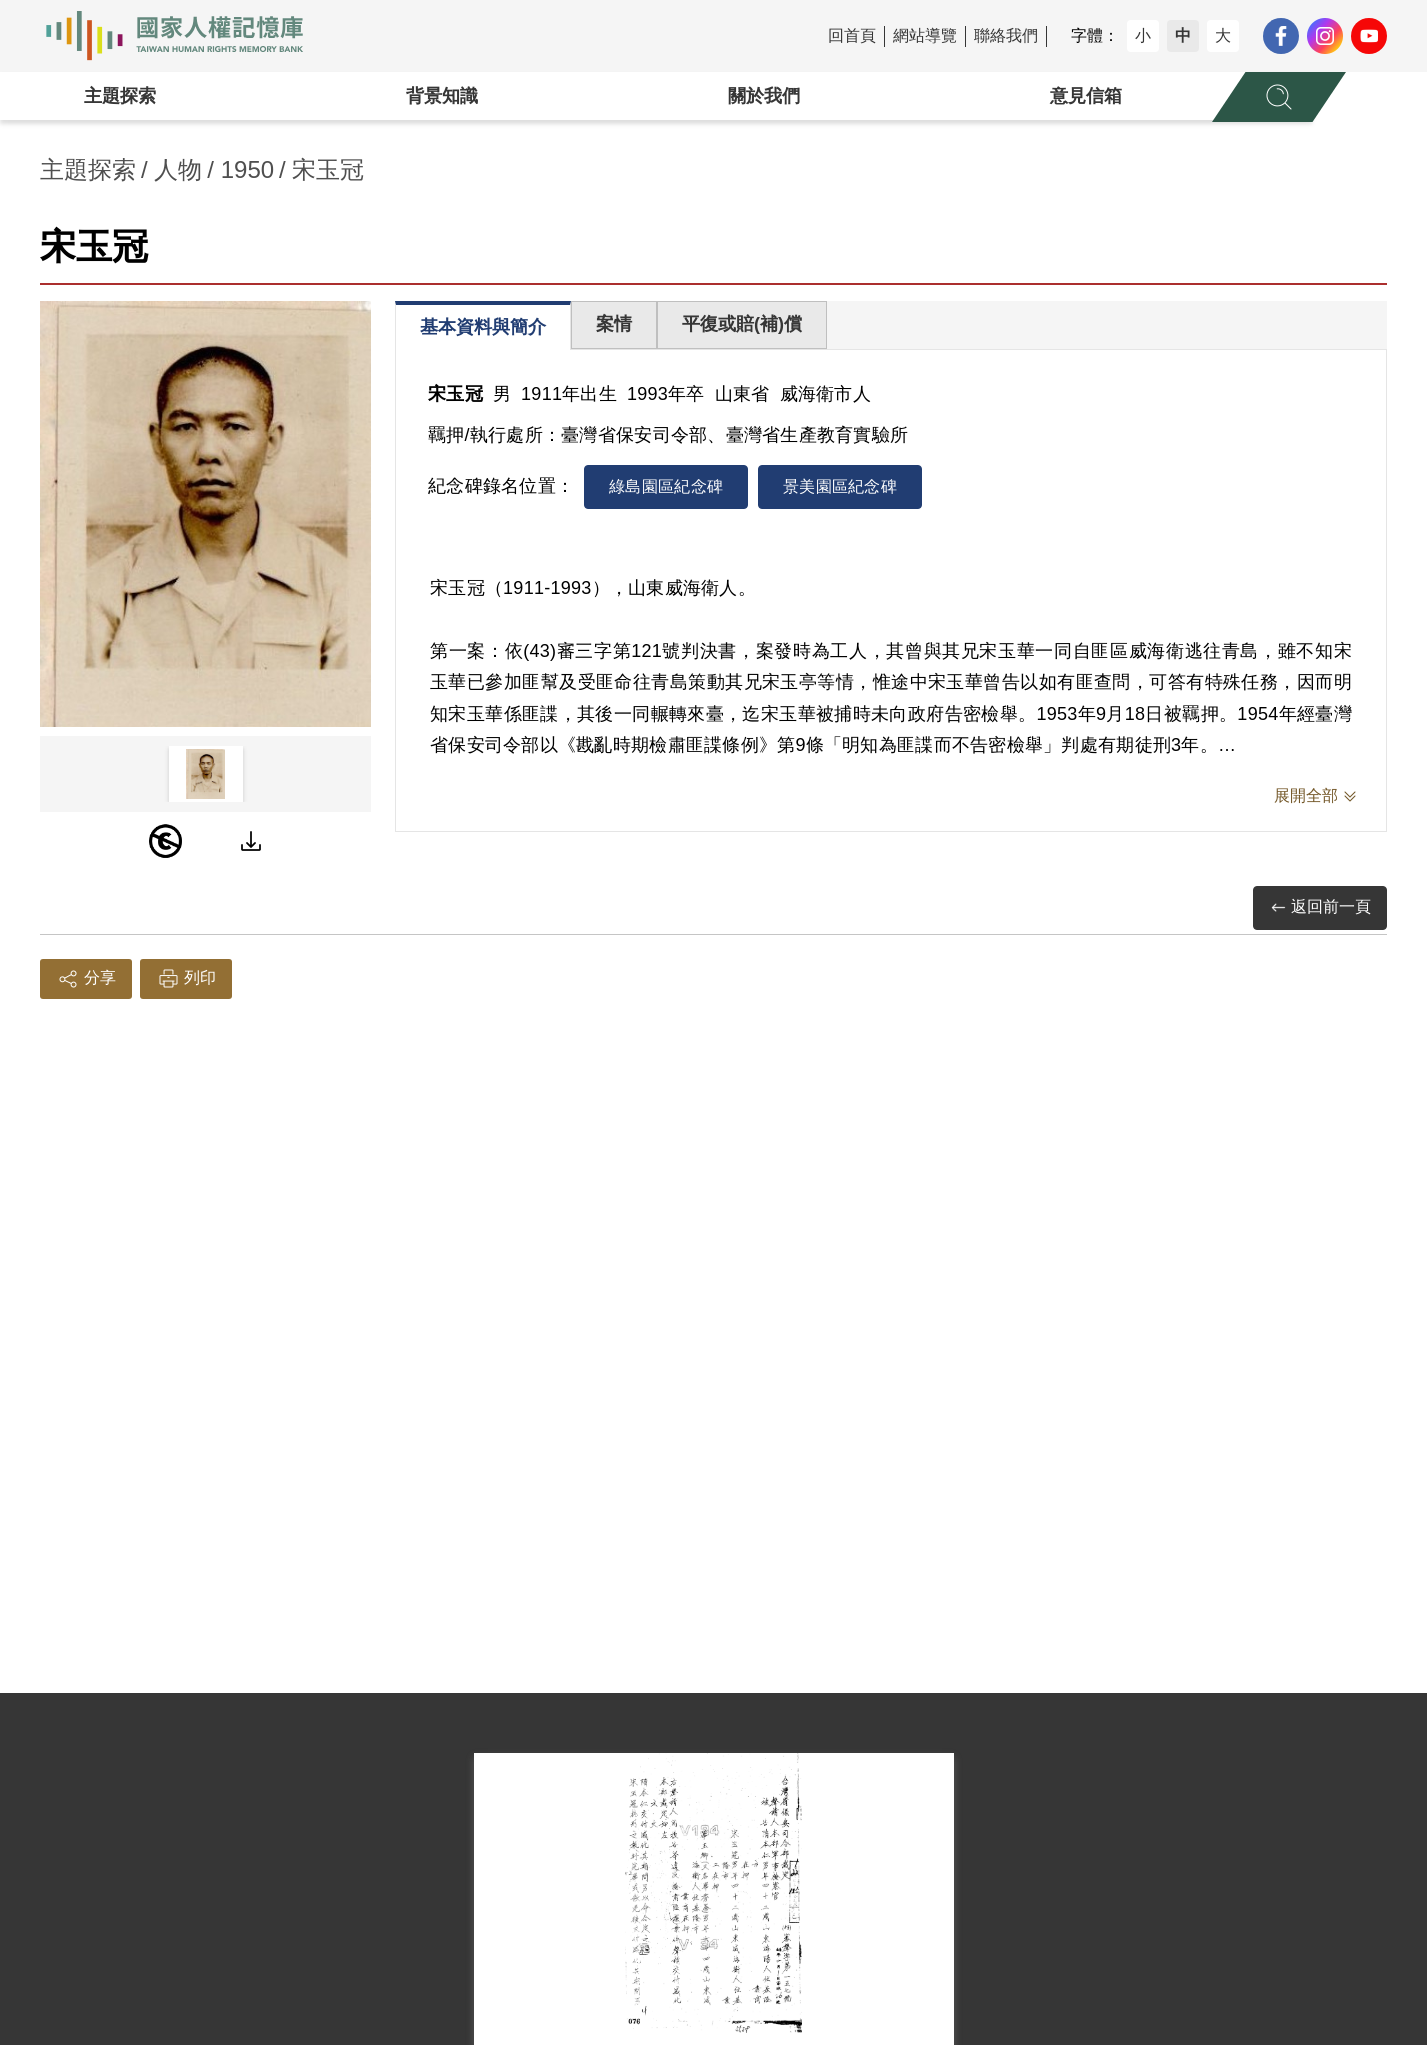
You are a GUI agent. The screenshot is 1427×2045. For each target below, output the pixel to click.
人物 (178, 169)
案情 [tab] (614, 324)
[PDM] (166, 841)
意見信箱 (1086, 96)
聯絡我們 (1006, 35)
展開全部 (1306, 795)
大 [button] (1223, 35)
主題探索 (120, 96)
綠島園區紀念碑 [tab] (666, 486)
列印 (186, 979)
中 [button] (1183, 35)
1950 (247, 169)
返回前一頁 (1320, 907)
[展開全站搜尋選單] (1279, 97)
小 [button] (1143, 35)
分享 (86, 979)
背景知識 (442, 96)
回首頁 (852, 35)
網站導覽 (925, 35)
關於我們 (764, 96)
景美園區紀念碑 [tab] (840, 486)
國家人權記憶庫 (186, 36)
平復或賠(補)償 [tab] (742, 324)
